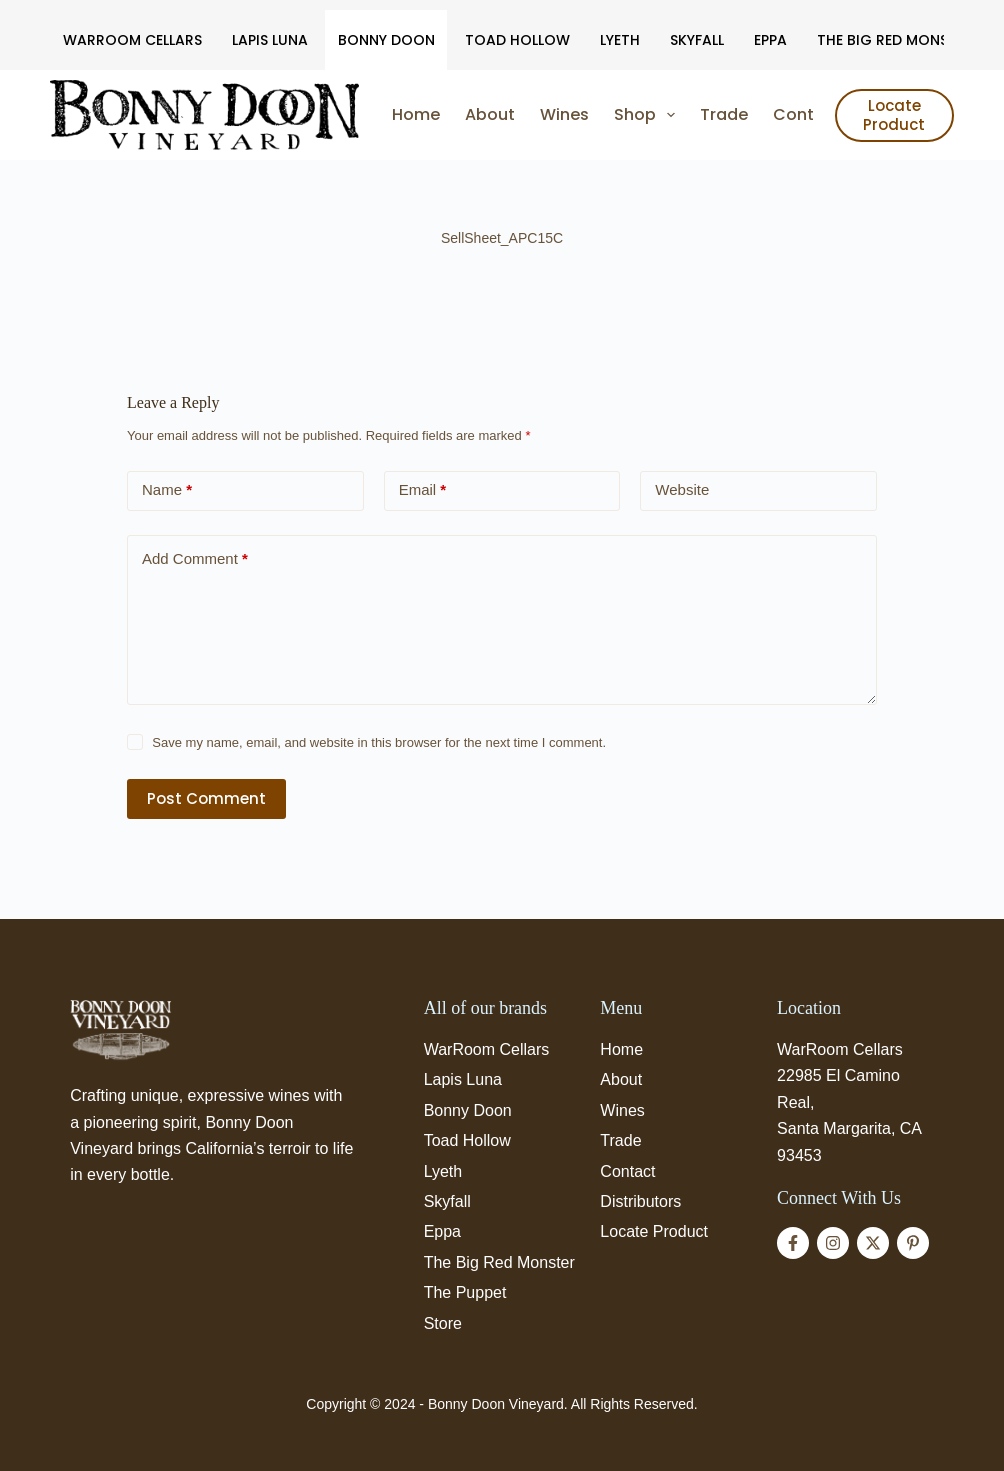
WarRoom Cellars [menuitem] (132, 40)
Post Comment (206, 798)
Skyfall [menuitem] (697, 40)
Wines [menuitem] (564, 114)
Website (682, 489)
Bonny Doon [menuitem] (386, 40)
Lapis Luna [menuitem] (270, 40)
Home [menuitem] (416, 114)
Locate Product (894, 115)
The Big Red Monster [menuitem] (895, 40)
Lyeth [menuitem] (620, 40)
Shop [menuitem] (648, 115)
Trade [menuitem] (724, 114)
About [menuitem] (490, 114)
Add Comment (195, 559)
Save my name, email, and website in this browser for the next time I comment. (379, 742)
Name (167, 490)
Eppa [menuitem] (770, 40)
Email (423, 490)
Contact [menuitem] (807, 114)
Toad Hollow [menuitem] (517, 40)
